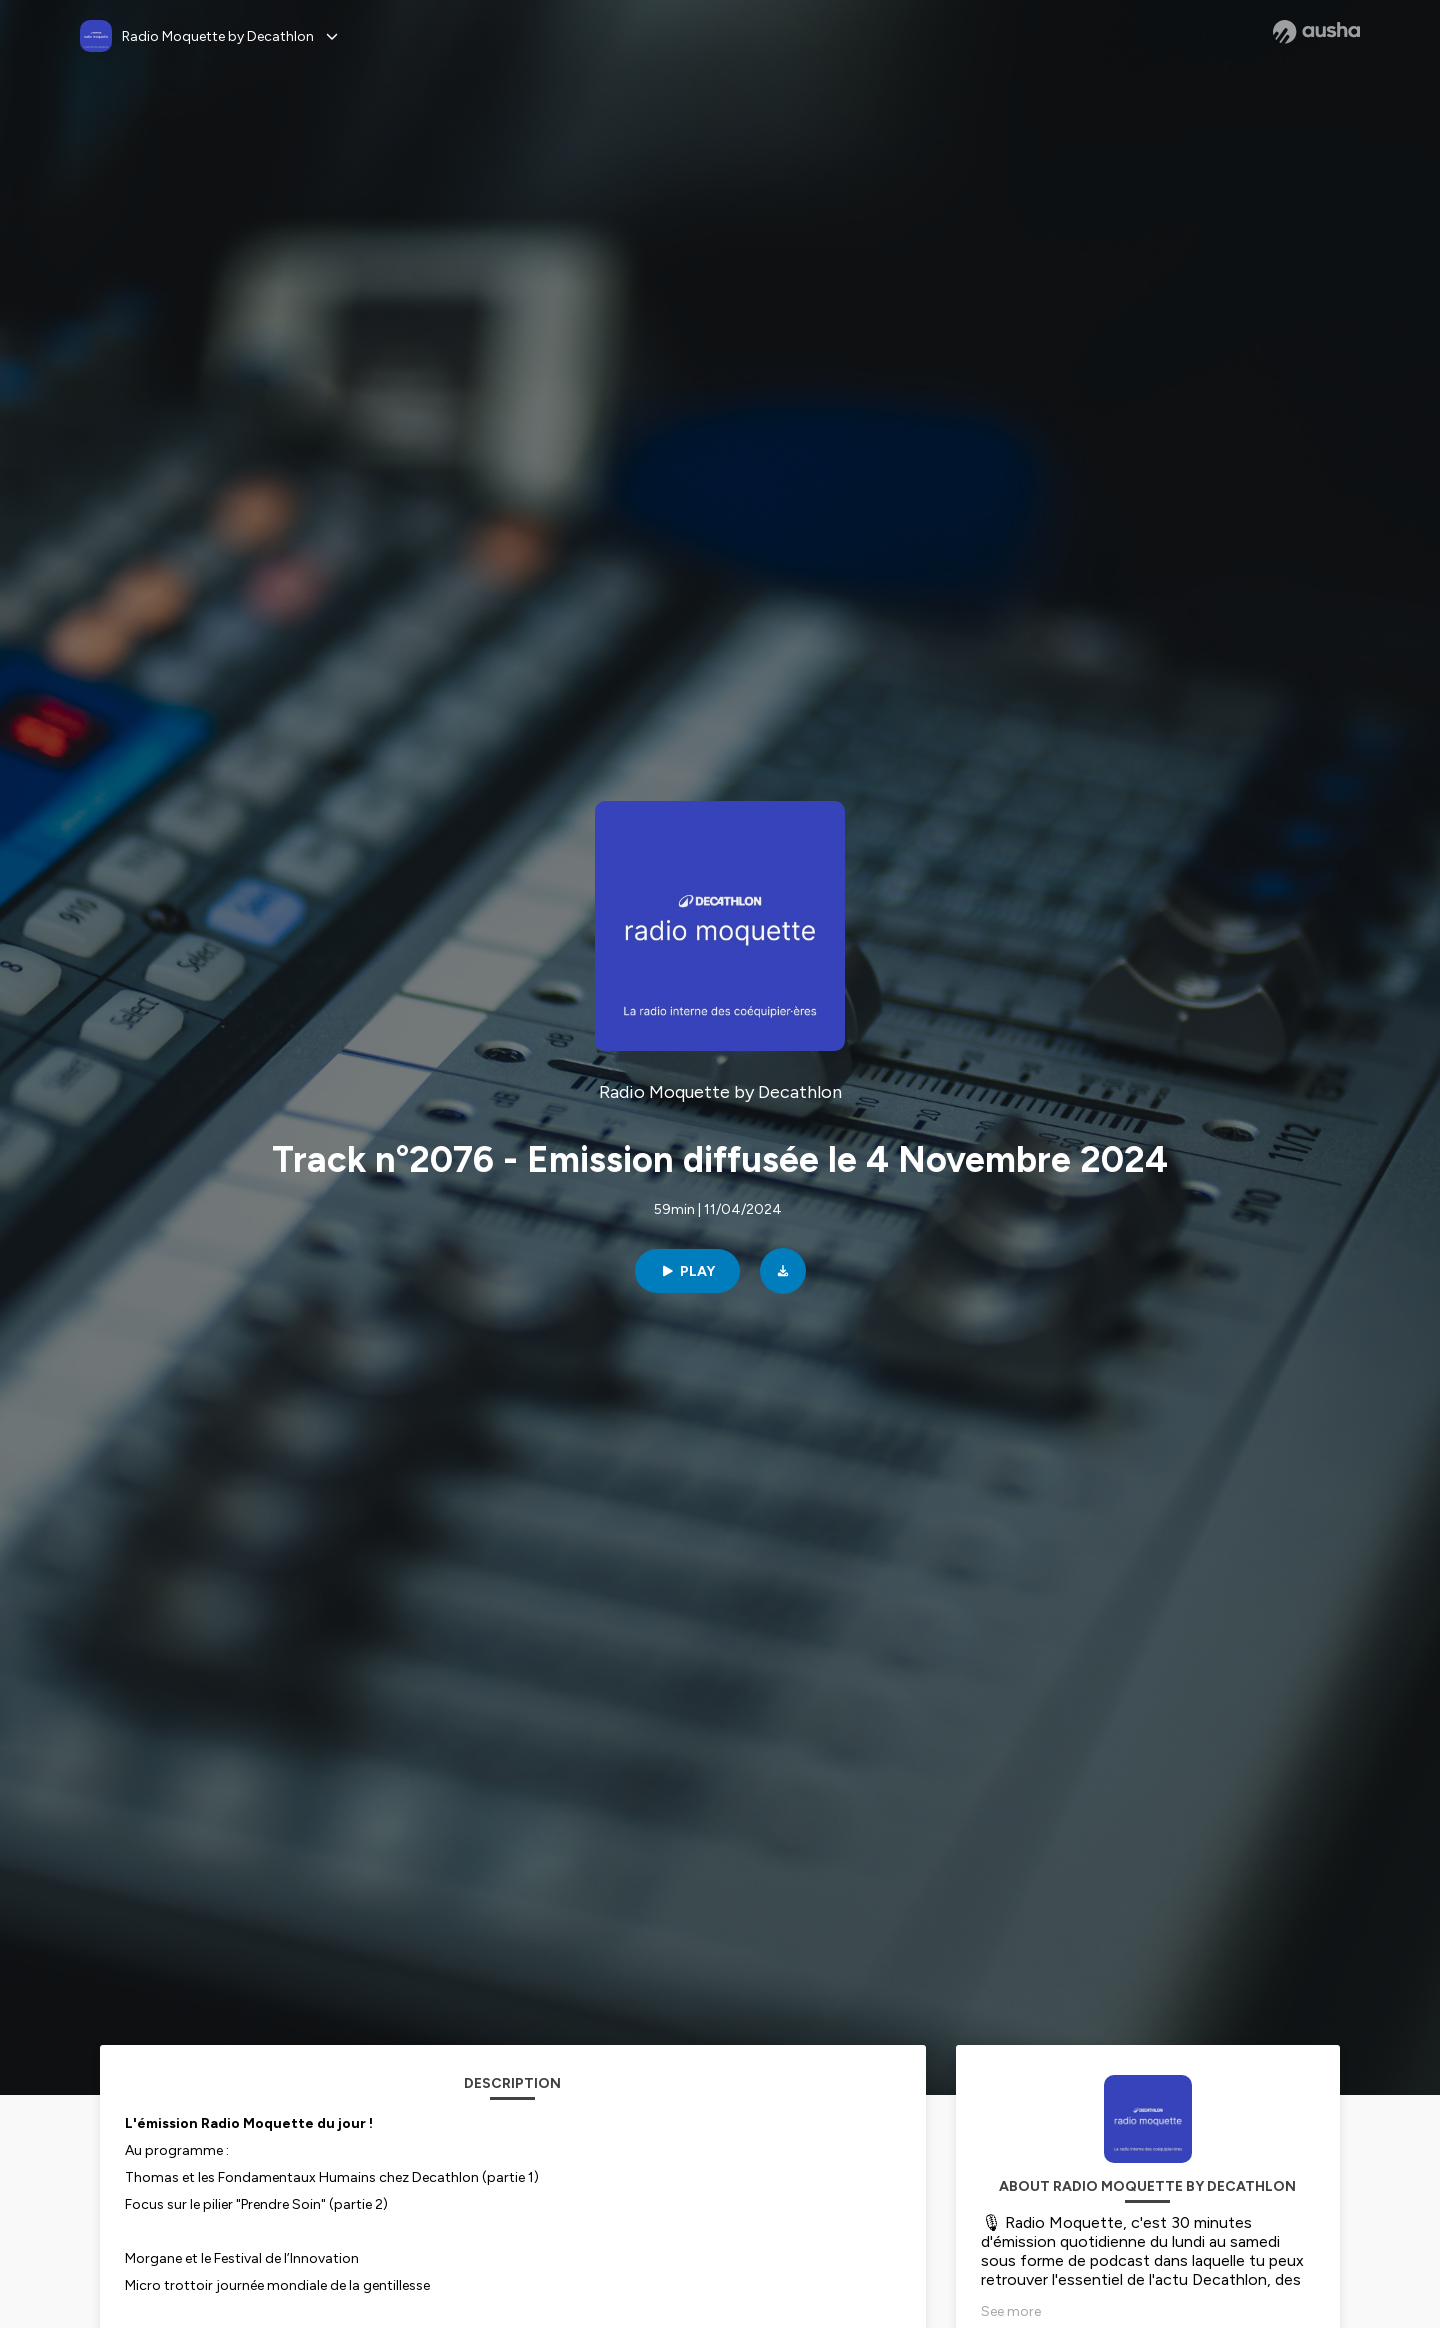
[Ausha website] (1316, 32)
